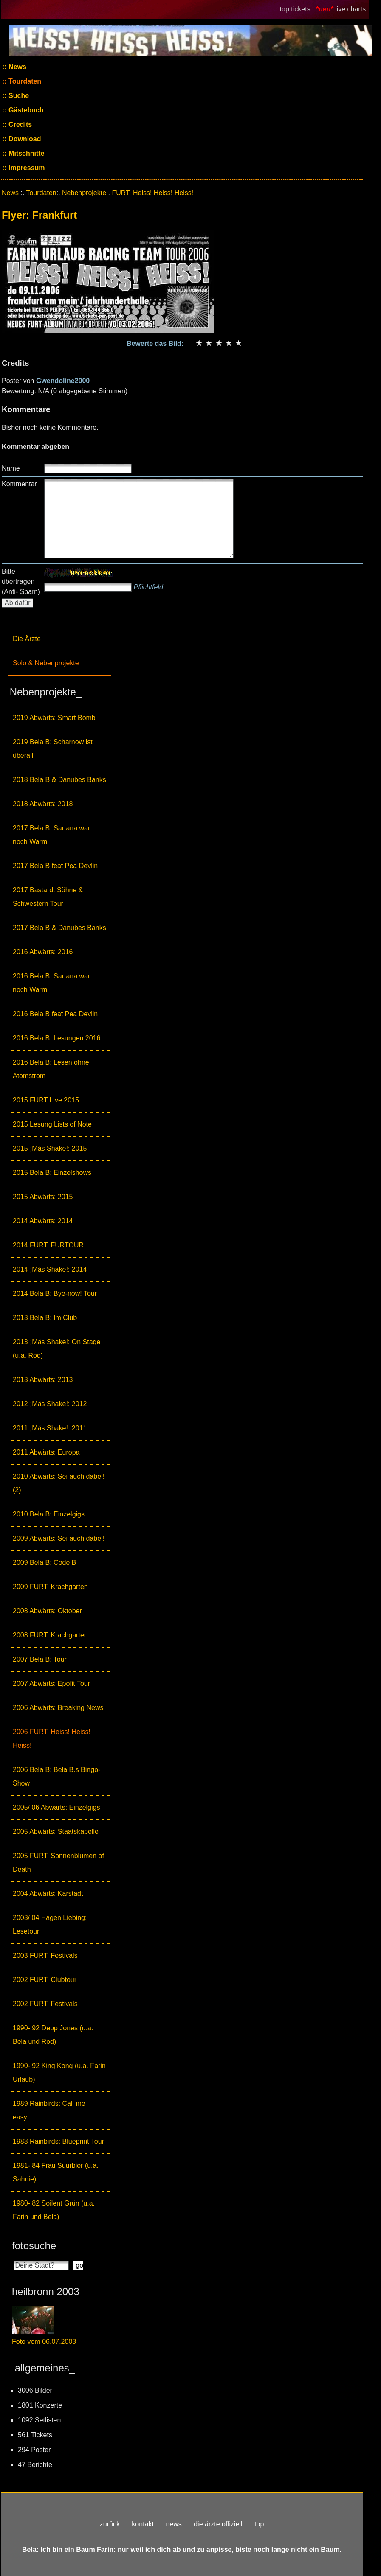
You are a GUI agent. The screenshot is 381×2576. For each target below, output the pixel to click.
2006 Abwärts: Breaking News (58, 1707)
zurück (110, 2524)
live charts (350, 9)
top (259, 2524)
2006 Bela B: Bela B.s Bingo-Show (56, 1776)
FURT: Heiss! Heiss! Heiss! (152, 192)
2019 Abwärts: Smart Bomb (54, 717)
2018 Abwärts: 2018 (43, 803)
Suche (18, 95)
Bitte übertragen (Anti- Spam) (21, 581)
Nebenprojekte (84, 192)
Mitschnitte (26, 153)
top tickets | (298, 9)
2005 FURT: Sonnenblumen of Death (58, 1862)
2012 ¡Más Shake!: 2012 (50, 1403)
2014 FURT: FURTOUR (48, 1245)
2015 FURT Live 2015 (46, 1100)
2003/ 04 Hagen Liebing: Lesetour (50, 1924)
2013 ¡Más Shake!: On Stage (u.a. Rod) (56, 1348)
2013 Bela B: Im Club (45, 1317)
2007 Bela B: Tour (40, 1659)
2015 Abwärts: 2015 (43, 1196)
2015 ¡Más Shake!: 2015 (50, 1148)
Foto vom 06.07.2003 (44, 2341)
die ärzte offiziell (218, 2524)
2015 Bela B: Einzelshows (52, 1172)
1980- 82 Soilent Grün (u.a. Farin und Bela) (54, 2210)
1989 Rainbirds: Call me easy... (49, 2110)
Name (11, 468)
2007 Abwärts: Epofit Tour (51, 1683)
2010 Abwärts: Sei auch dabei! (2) (58, 1483)
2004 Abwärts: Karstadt (48, 1893)
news (173, 2524)
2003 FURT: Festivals (45, 1955)
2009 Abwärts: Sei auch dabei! (58, 1538)
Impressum (26, 167)
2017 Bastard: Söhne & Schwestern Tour (48, 896)
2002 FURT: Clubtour (44, 1979)
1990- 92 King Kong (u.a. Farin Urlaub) (59, 2072)
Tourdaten (24, 81)
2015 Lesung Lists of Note (52, 1124)
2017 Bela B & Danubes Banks (59, 927)
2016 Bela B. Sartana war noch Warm (51, 983)
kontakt (143, 2524)
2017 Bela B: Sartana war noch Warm (51, 834)
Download (24, 139)
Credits (19, 124)
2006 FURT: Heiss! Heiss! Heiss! (51, 1738)
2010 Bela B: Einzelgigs (49, 1514)
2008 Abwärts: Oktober (47, 1611)
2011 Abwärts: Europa (46, 1452)
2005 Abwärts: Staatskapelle (56, 1831)
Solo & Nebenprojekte (46, 663)
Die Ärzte (27, 638)
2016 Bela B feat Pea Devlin (55, 1014)
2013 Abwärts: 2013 (43, 1379)
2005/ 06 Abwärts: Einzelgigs (56, 1807)
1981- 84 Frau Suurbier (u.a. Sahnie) (56, 2172)
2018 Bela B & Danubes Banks (59, 779)
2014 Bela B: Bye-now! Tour (55, 1293)
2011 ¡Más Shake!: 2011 (50, 1428)
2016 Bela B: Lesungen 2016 (56, 1038)
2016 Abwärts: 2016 (43, 952)
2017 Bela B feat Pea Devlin (55, 865)
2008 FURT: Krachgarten (50, 1635)
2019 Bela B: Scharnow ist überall (53, 748)
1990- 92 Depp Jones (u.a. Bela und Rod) (53, 2034)
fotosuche (34, 2245)
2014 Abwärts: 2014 (43, 1221)
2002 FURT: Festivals (45, 2003)
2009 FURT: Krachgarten (50, 1586)
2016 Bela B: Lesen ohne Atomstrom (51, 1069)
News (16, 66)
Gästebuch (25, 110)
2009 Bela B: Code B (44, 1562)
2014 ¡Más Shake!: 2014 (50, 1269)
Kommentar (19, 484)
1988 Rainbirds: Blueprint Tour (58, 2141)
